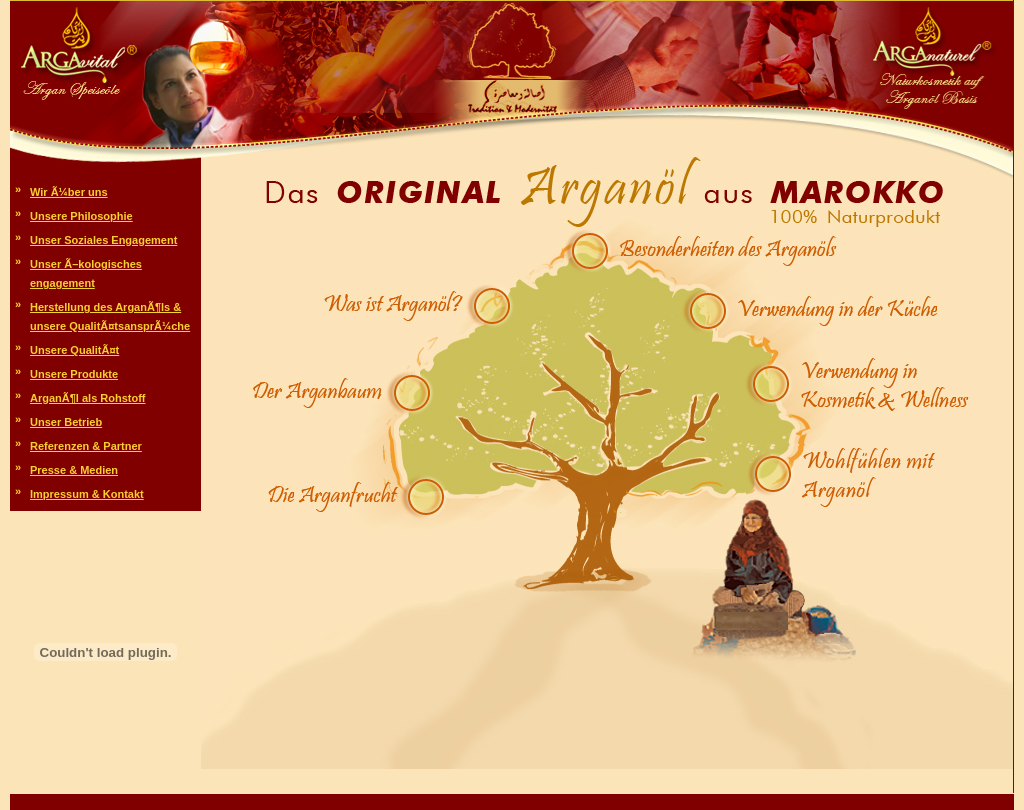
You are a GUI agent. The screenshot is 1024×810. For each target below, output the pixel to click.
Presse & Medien (74, 470)
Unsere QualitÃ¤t (74, 350)
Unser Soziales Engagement (103, 240)
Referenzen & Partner (86, 446)
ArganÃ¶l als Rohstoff (88, 398)
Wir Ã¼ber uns (69, 192)
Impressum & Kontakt (87, 494)
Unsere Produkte (74, 374)
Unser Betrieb (66, 422)
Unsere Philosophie (81, 216)
